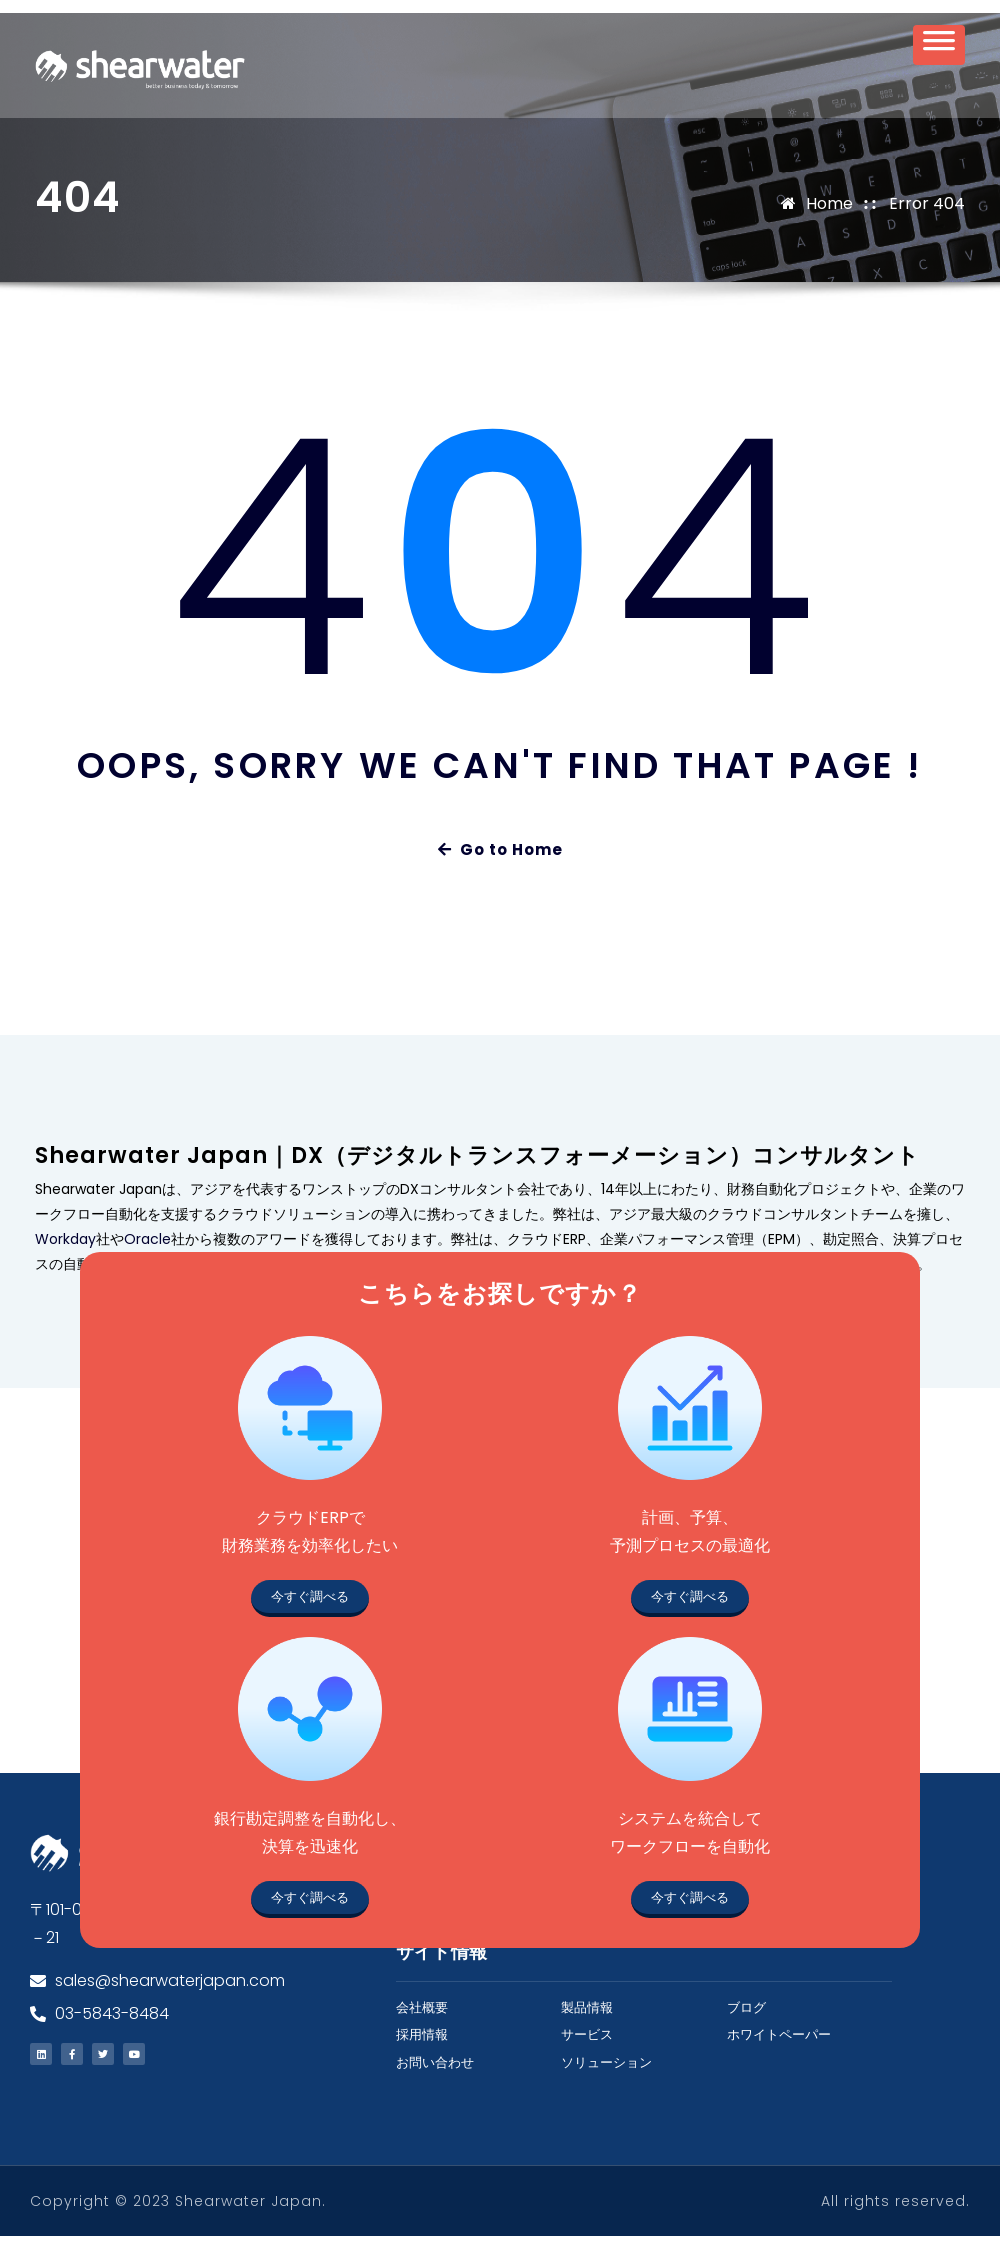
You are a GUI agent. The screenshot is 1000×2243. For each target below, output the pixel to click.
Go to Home (500, 856)
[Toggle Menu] (939, 51)
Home (829, 209)
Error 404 (927, 209)
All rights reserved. (895, 2208)
